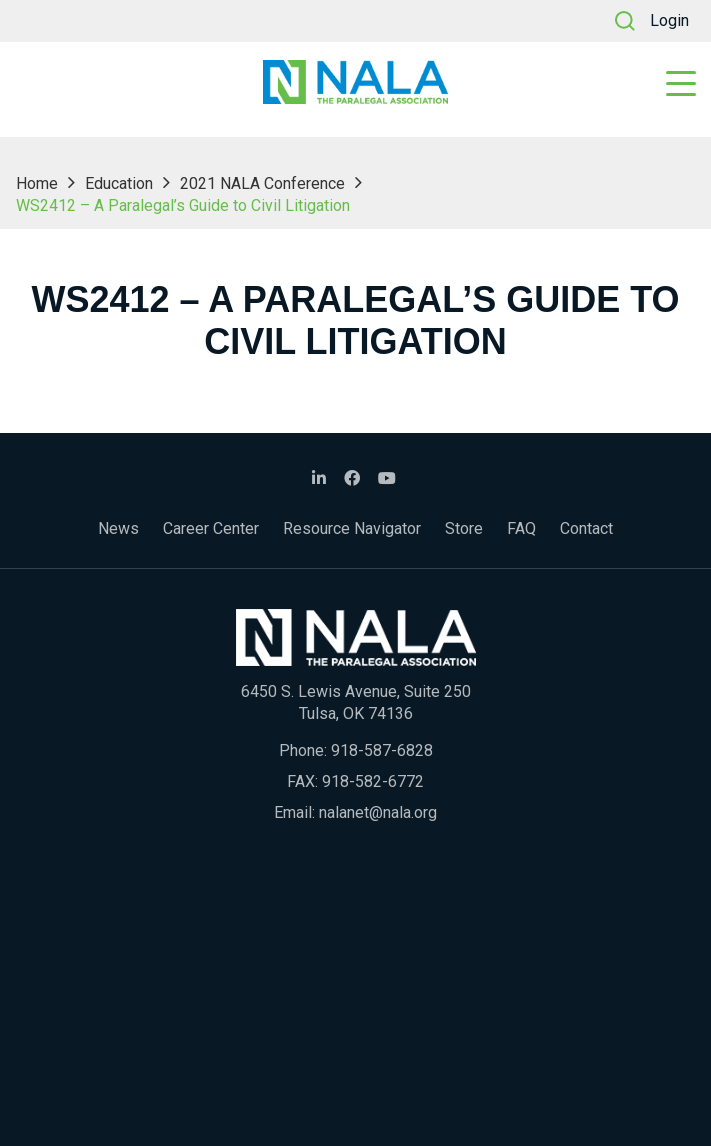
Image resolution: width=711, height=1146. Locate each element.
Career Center (211, 528)
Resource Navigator (352, 528)
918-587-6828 (382, 750)
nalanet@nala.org (378, 812)
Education (119, 183)
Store (464, 528)
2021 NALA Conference (262, 183)
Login (669, 20)
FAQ (521, 528)
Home (37, 183)
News (118, 528)
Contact (586, 528)
